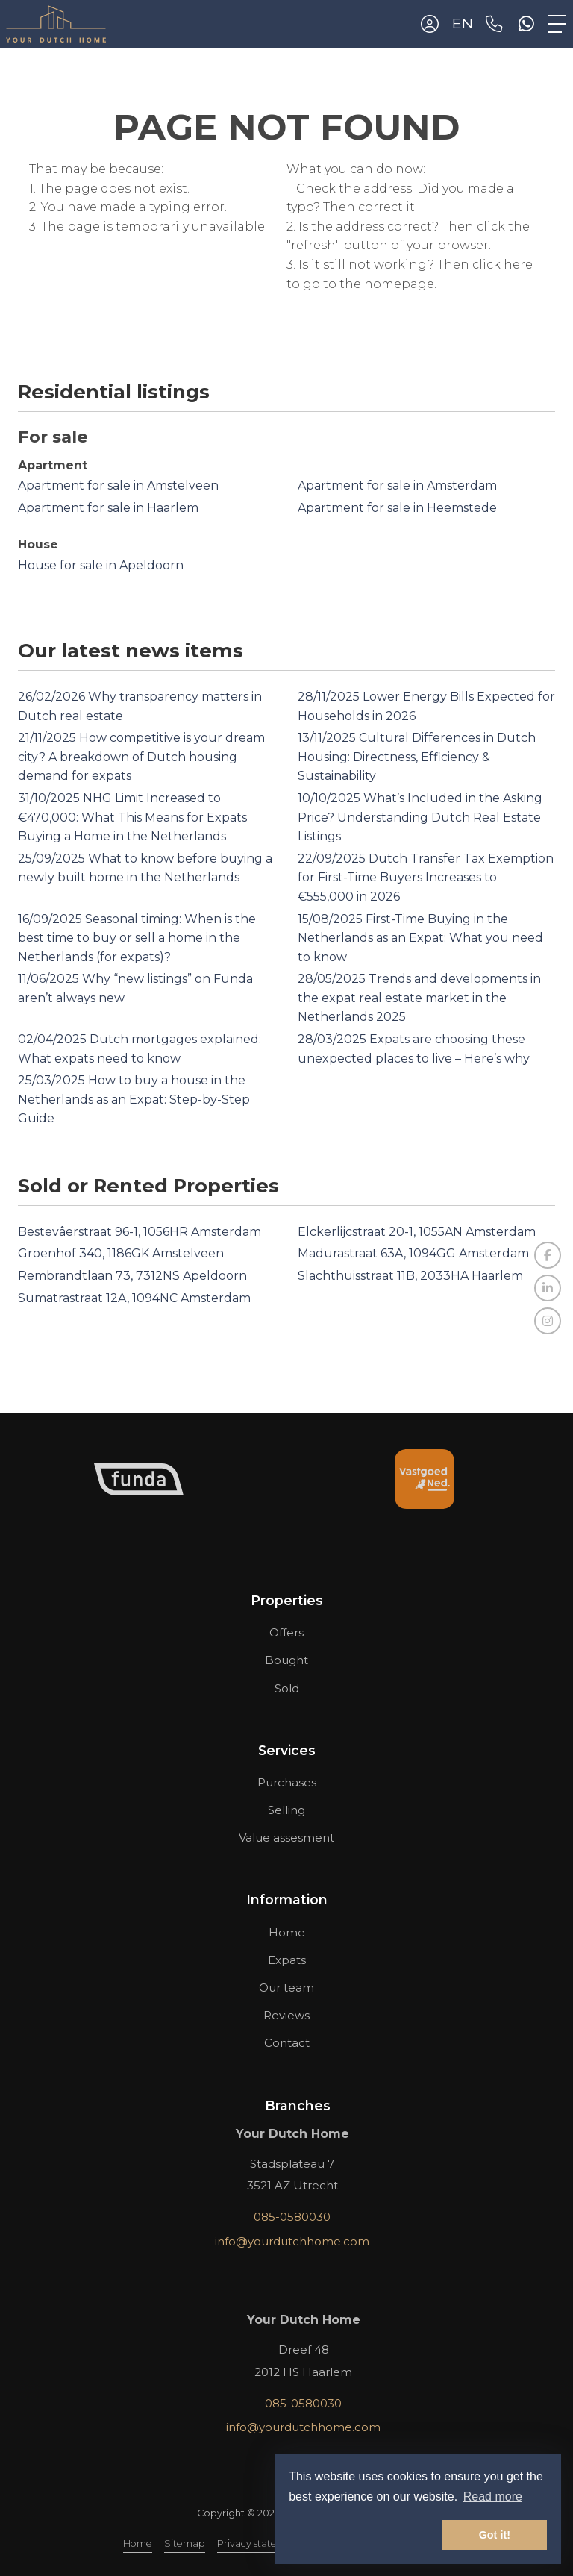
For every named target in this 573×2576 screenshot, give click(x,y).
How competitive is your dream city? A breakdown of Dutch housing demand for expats (141, 757)
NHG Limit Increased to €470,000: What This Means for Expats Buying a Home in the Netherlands (132, 817)
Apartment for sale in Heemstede (397, 508)
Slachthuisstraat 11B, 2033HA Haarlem (410, 1276)
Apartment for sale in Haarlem (108, 508)
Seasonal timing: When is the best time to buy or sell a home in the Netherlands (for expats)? (137, 938)
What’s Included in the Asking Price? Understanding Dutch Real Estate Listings (420, 817)
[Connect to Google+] (547, 1320)
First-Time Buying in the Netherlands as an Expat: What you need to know (420, 938)
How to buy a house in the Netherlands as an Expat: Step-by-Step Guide (134, 1099)
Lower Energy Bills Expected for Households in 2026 (426, 706)
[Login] (429, 24)
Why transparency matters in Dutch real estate (140, 706)
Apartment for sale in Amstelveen (118, 485)
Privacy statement (259, 2543)
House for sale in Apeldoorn (101, 565)
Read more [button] (492, 2496)
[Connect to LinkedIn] (547, 1288)
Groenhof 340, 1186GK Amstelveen (121, 1253)
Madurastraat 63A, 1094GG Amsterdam (413, 1253)
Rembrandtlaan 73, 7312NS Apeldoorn (132, 1276)
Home (137, 2543)
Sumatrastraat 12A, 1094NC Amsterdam (134, 1298)
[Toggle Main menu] (557, 24)
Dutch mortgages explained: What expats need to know (139, 1049)
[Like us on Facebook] (547, 1255)
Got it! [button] (494, 2535)
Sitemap (184, 2543)
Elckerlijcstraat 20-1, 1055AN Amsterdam (417, 1232)
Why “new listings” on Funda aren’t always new (135, 988)
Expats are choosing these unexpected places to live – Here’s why (414, 1049)
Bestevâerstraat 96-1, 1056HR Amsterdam (139, 1232)
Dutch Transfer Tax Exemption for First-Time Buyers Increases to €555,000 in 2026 (426, 877)
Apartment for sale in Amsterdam (397, 485)
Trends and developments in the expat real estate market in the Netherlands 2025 (419, 998)
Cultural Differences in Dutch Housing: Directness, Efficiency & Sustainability (417, 757)
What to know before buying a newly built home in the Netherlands (145, 868)
